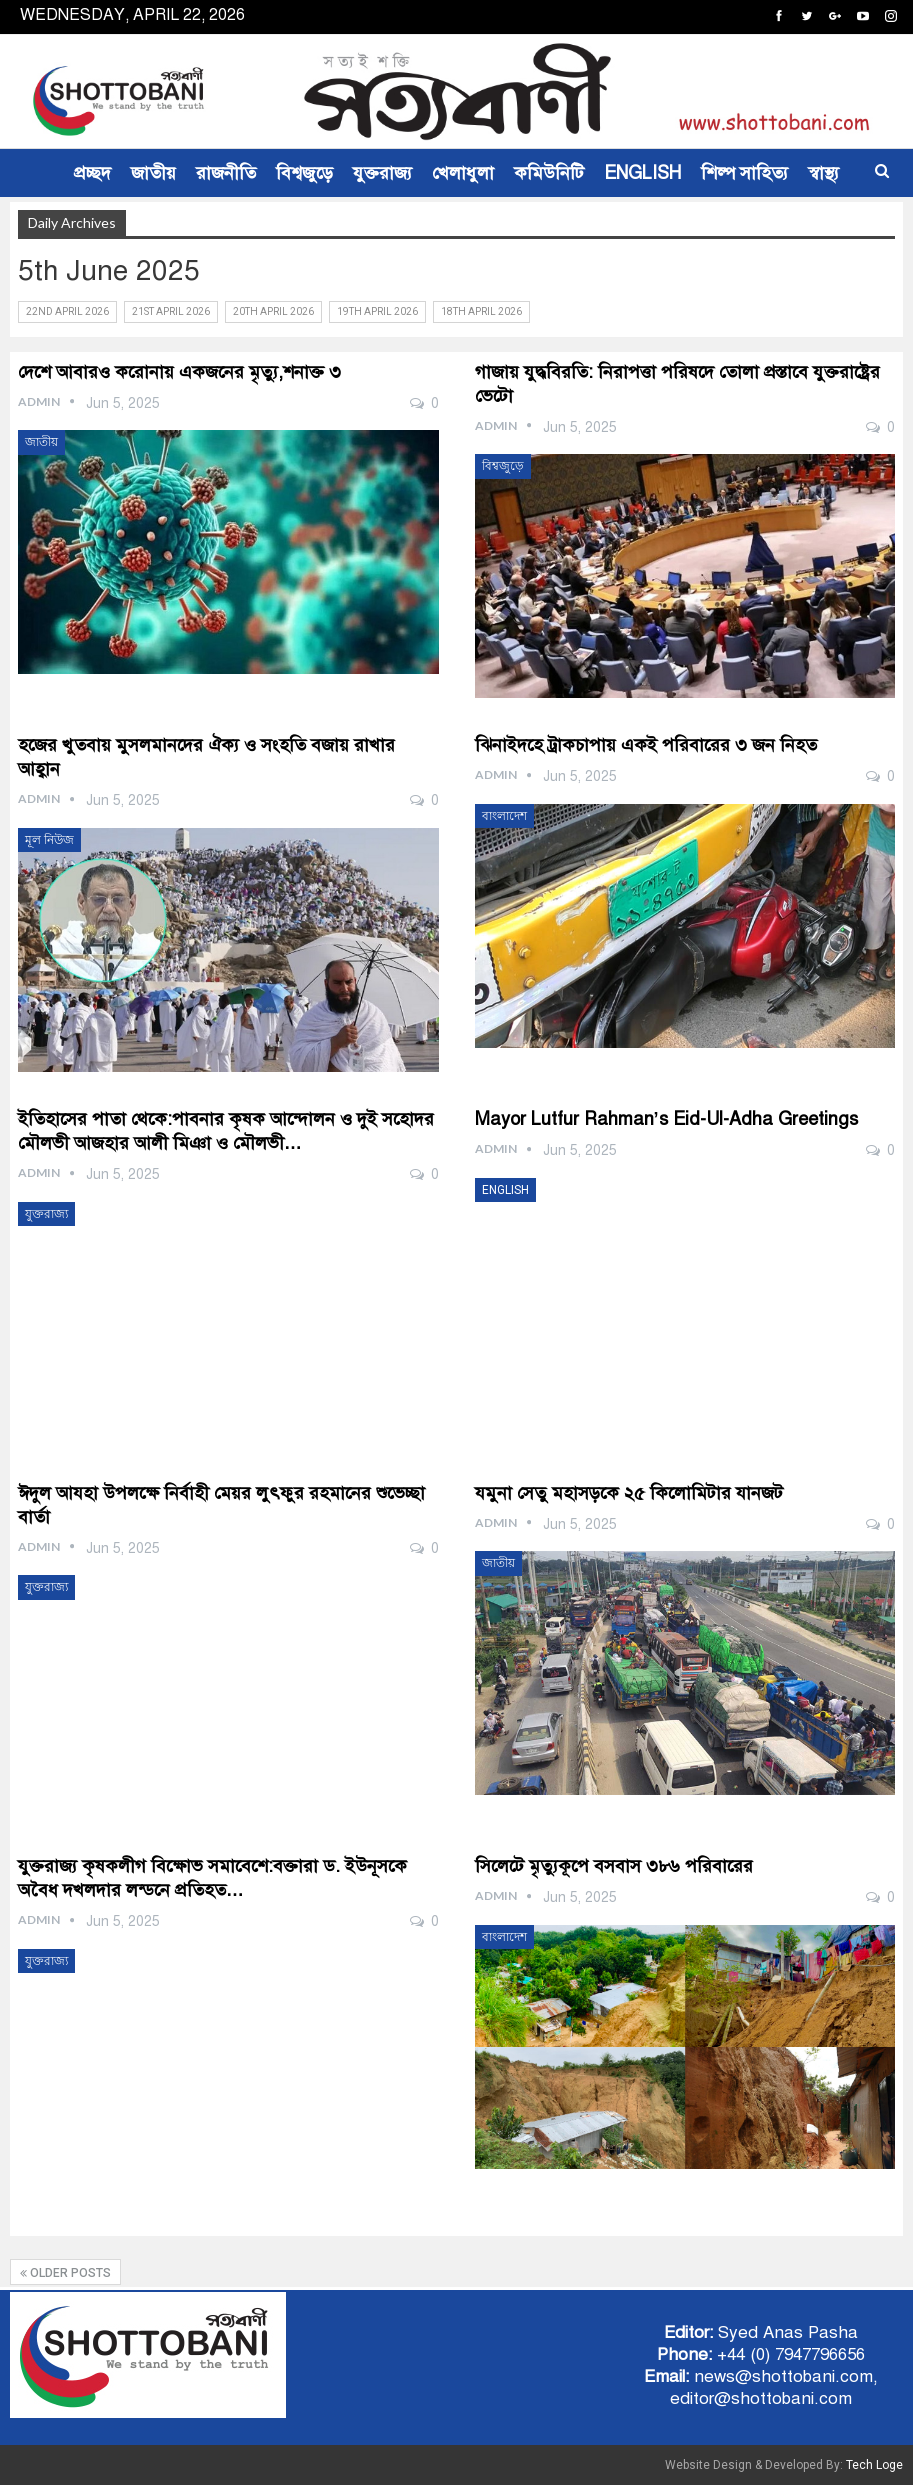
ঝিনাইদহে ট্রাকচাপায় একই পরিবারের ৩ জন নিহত (646, 745)
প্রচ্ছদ (92, 173)
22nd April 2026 (67, 311)
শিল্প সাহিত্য (744, 173)
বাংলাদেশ (504, 816)
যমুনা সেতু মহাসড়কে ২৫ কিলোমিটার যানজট (629, 1493)
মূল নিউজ (49, 840)
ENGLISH (642, 173)
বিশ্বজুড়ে (304, 173)
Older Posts (65, 2273)
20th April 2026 (273, 311)
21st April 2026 (171, 311)
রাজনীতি (226, 173)
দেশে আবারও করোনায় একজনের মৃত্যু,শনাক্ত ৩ (179, 372)
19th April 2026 (377, 311)
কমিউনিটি (549, 173)
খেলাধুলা (463, 173)
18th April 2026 (481, 311)
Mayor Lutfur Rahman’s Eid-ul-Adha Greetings (666, 1119)
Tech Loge (874, 2465)
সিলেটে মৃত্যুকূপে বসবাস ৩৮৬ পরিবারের (614, 1866)
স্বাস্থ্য (823, 173)
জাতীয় (153, 173)
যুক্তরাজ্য (382, 173)
